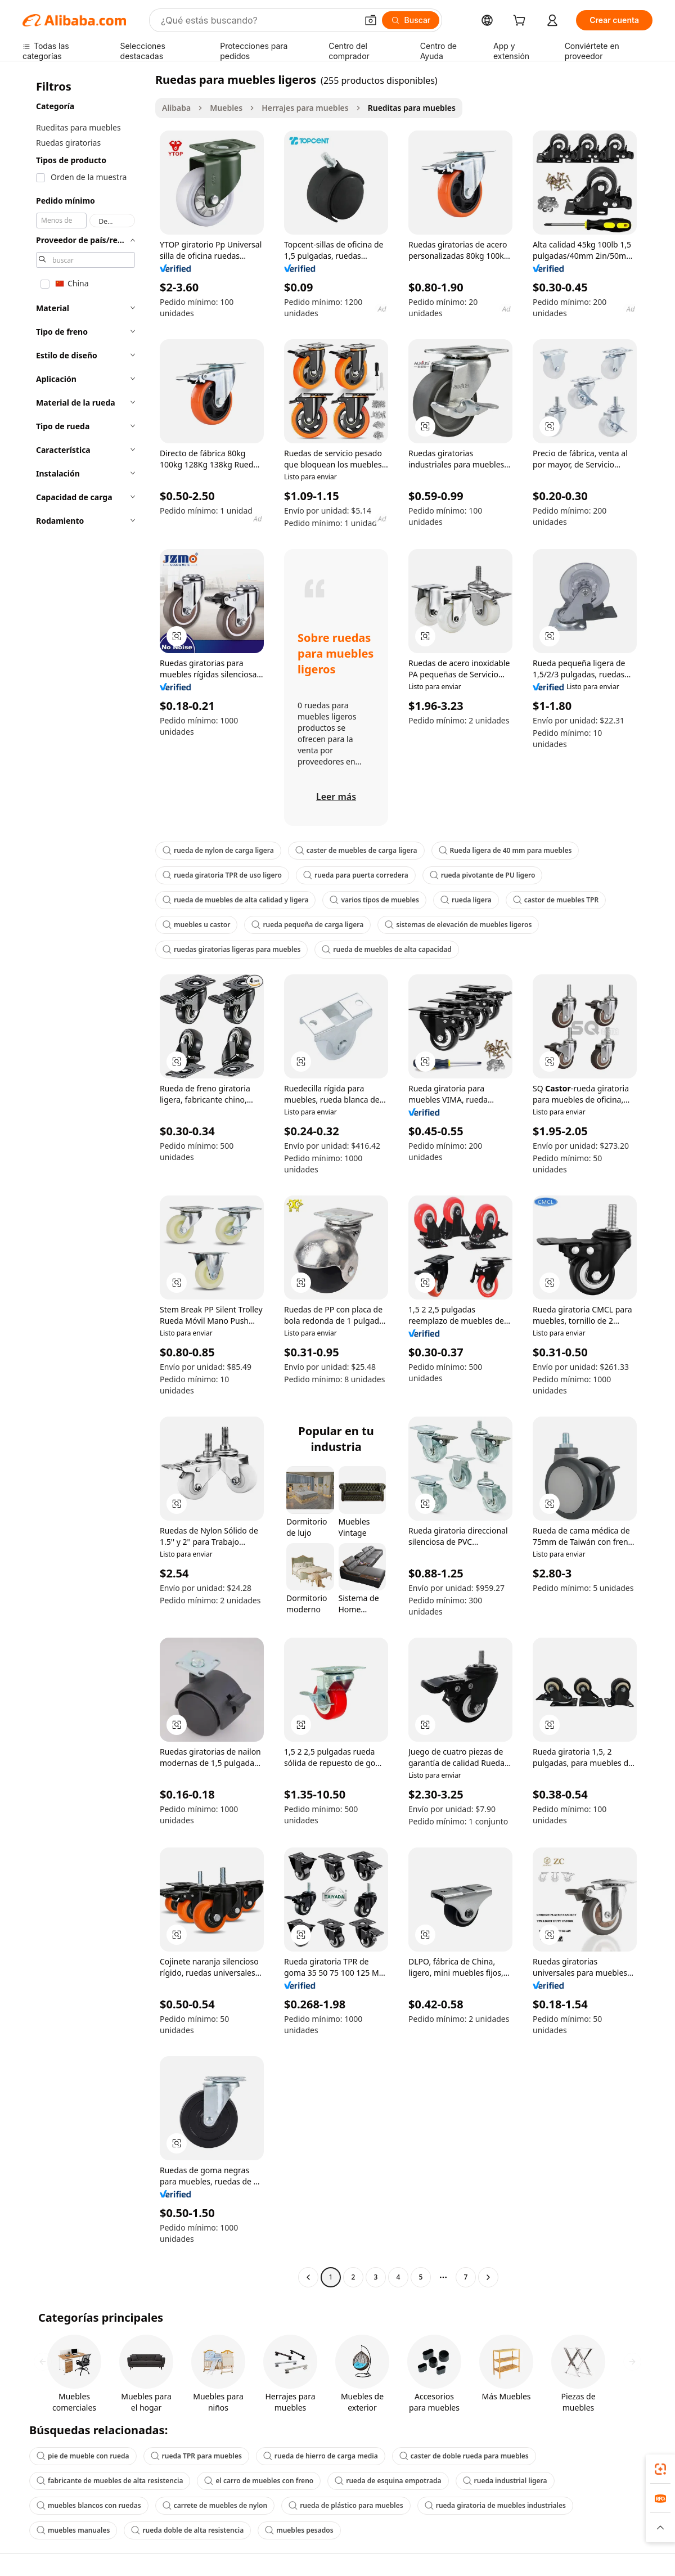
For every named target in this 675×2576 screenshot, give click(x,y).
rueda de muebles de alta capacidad (386, 949)
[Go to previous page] (308, 2277)
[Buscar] (411, 20)
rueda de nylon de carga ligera (218, 850)
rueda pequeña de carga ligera (307, 924)
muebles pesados (299, 2530)
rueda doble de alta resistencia (187, 2530)
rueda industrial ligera (505, 2480)
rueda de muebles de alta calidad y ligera (235, 900)
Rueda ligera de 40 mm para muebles (505, 850)
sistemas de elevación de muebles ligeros (458, 924)
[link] (660, 2469)
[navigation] (85, 1180)
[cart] (521, 21)
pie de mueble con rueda (83, 2456)
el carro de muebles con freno (258, 2480)
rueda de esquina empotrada (388, 2480)
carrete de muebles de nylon (215, 2505)
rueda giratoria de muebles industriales (495, 2505)
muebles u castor (196, 924)
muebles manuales (73, 2530)
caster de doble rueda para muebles (464, 2456)
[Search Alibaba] (258, 20)
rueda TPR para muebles (196, 2456)
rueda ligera (466, 900)
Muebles (226, 107)
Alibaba (176, 107)
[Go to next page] (488, 2277)
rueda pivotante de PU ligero (483, 875)
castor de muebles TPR (555, 900)
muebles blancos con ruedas (89, 2505)
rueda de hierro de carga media (320, 2456)
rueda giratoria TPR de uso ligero (222, 875)
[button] (370, 20)
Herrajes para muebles (305, 107)
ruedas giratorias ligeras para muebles (231, 949)
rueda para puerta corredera (355, 875)
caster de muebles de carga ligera (356, 850)
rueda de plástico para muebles (346, 2505)
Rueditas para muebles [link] (412, 107)
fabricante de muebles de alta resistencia (110, 2480)
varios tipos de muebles (374, 900)
